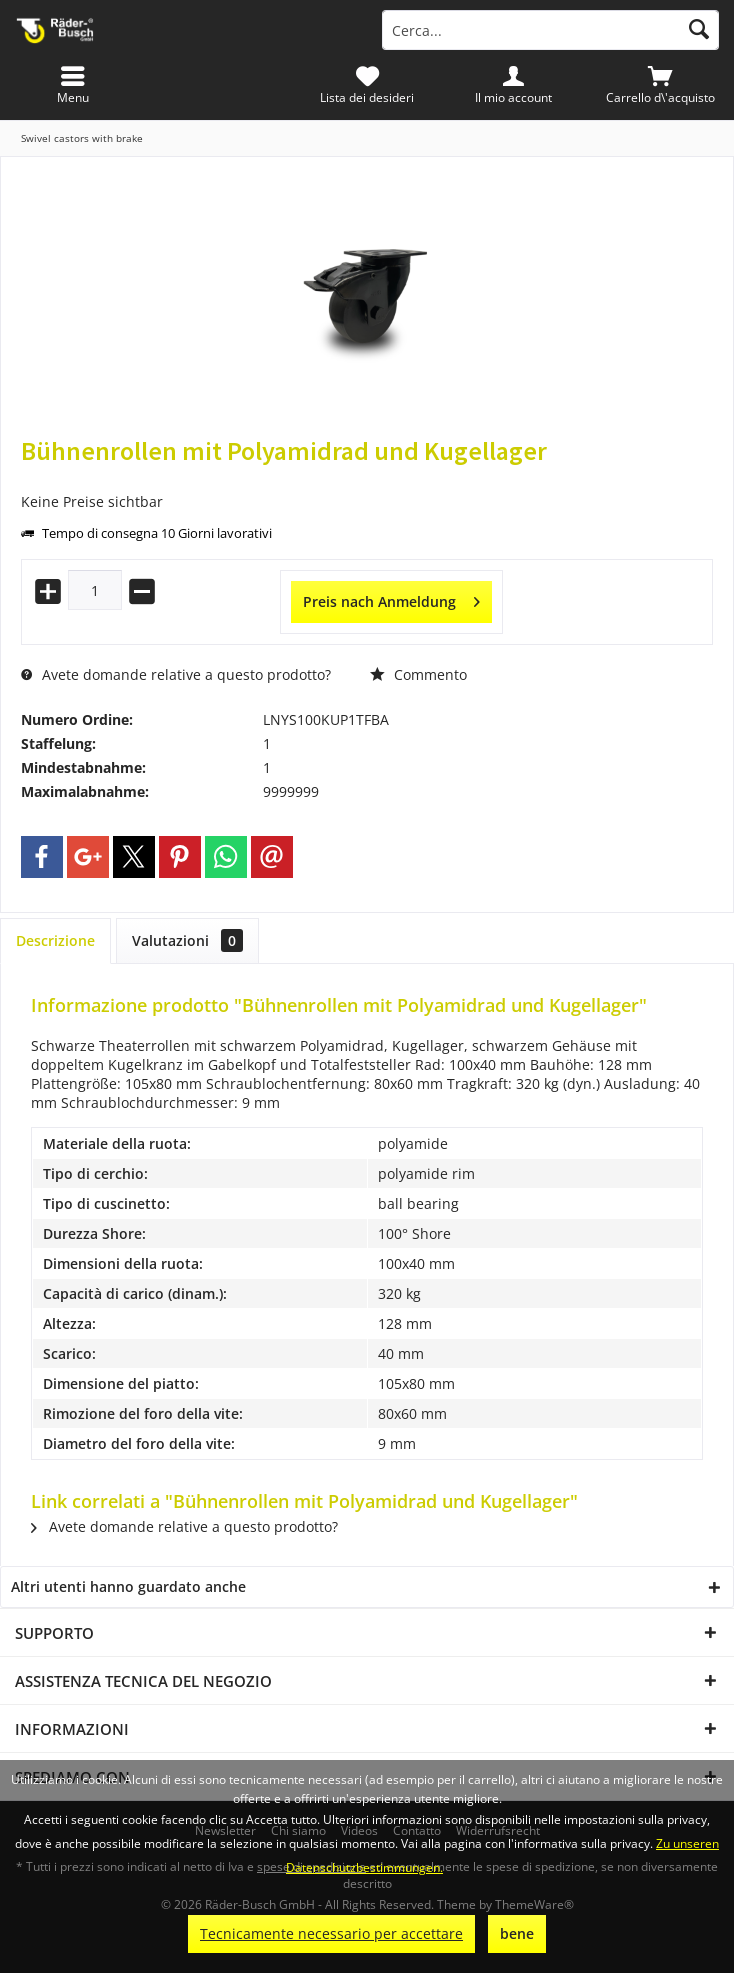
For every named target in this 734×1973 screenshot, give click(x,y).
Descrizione (55, 940)
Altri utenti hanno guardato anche (128, 1586)
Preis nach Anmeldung (391, 598)
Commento (418, 674)
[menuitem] (660, 85)
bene (517, 1933)
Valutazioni (187, 940)
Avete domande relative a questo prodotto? (176, 674)
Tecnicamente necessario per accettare (331, 1933)
